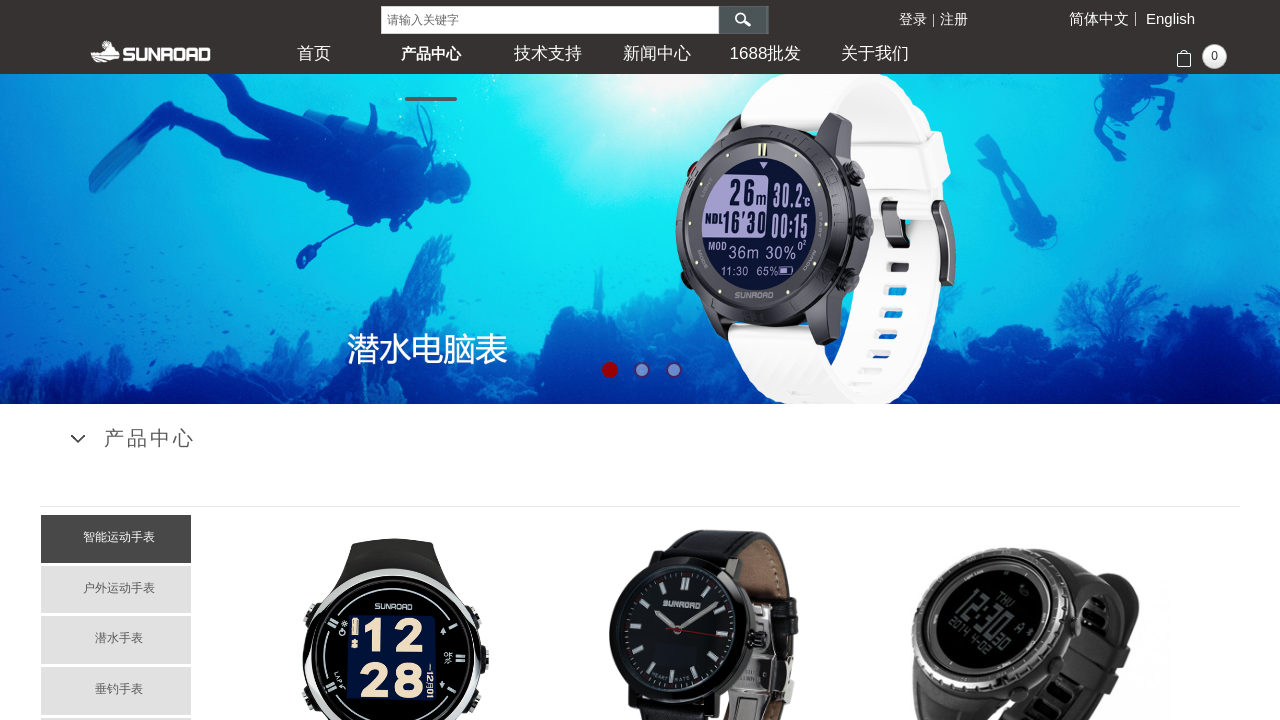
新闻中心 (657, 53)
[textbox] (550, 20)
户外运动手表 (119, 588)
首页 (314, 53)
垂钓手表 (119, 689)
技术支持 (548, 53)
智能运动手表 (119, 537)
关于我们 (875, 53)
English (1170, 19)
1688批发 (766, 53)
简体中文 (1099, 19)
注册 (954, 19)
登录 (913, 19)
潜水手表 (119, 638)
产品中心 (431, 53)
